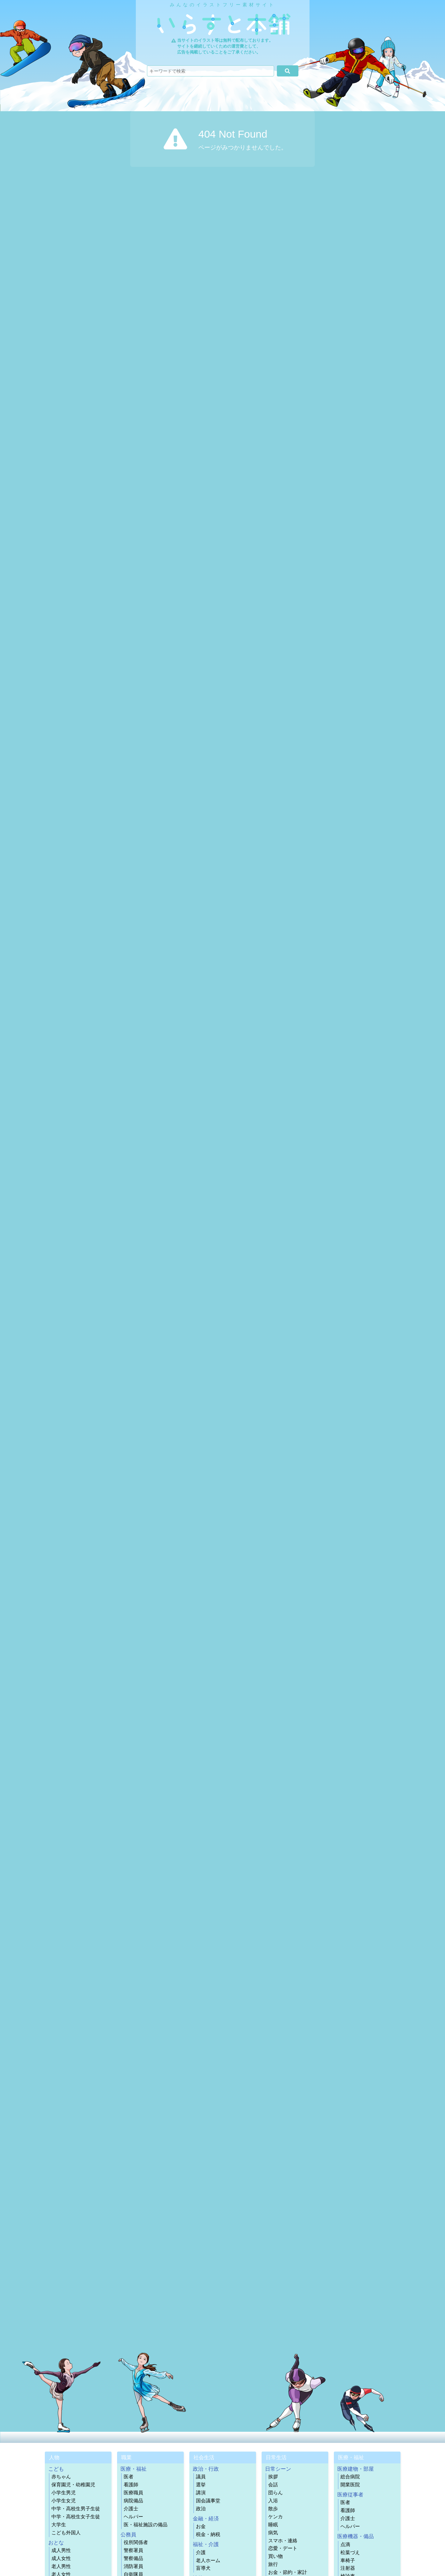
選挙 (201, 2484)
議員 (201, 2476)
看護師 (131, 2484)
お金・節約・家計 (287, 2572)
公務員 (128, 2534)
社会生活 (203, 2457)
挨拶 (273, 2476)
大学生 (58, 2524)
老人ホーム (208, 2560)
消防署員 (133, 2566)
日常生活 (276, 2457)
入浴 (273, 2500)
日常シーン (278, 2469)
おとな (56, 2542)
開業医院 (350, 2484)
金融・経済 (206, 2518)
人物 (54, 2457)
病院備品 (133, 2500)
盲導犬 (203, 2568)
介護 (201, 2552)
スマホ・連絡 (282, 2540)
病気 (273, 2532)
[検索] (287, 70)
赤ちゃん (61, 2476)
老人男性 (61, 2566)
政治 (201, 2508)
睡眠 (273, 2524)
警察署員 (133, 2550)
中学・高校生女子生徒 (75, 2516)
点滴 (345, 2544)
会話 (273, 2484)
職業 (126, 2457)
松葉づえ (350, 2552)
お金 (201, 2526)
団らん (275, 2492)
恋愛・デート (282, 2548)
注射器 (347, 2568)
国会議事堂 (208, 2500)
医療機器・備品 (355, 2536)
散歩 (273, 2508)
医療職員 (133, 2492)
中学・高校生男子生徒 (75, 2508)
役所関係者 (136, 2542)
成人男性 (61, 2550)
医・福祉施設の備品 (145, 2524)
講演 (201, 2492)
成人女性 (61, 2558)
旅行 (273, 2564)
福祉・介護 (206, 2544)
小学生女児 (63, 2500)
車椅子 (347, 2560)
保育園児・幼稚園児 (73, 2484)
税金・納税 (208, 2534)
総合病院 (350, 2476)
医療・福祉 (134, 2469)
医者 (128, 2476)
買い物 (275, 2556)
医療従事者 (350, 2494)
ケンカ (275, 2516)
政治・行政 (206, 2469)
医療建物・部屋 (355, 2469)
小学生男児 (63, 2492)
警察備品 (133, 2558)
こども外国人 (66, 2532)
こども (56, 2469)
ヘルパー (133, 2516)
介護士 (131, 2508)
